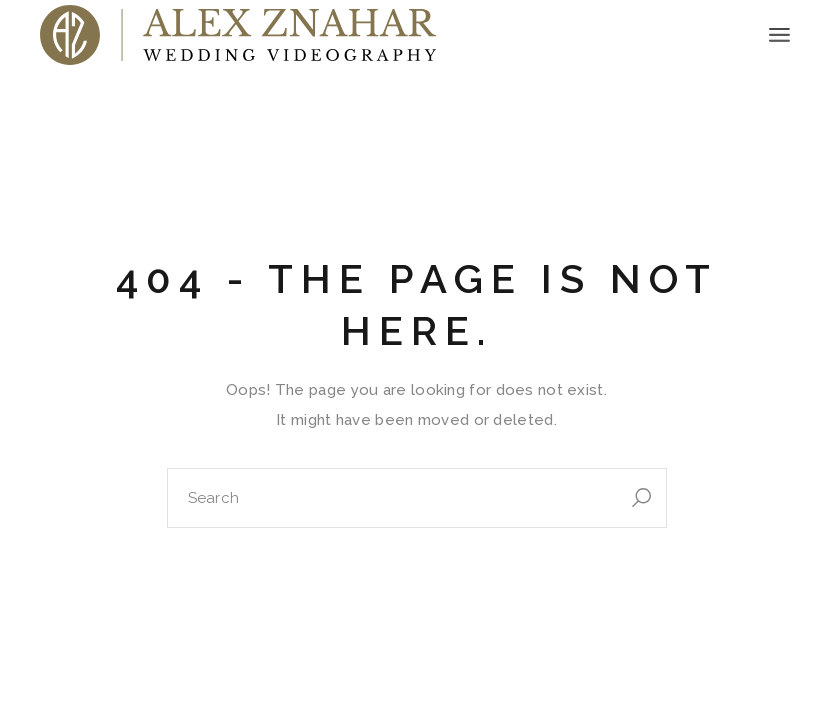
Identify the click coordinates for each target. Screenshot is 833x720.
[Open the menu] (779, 35)
